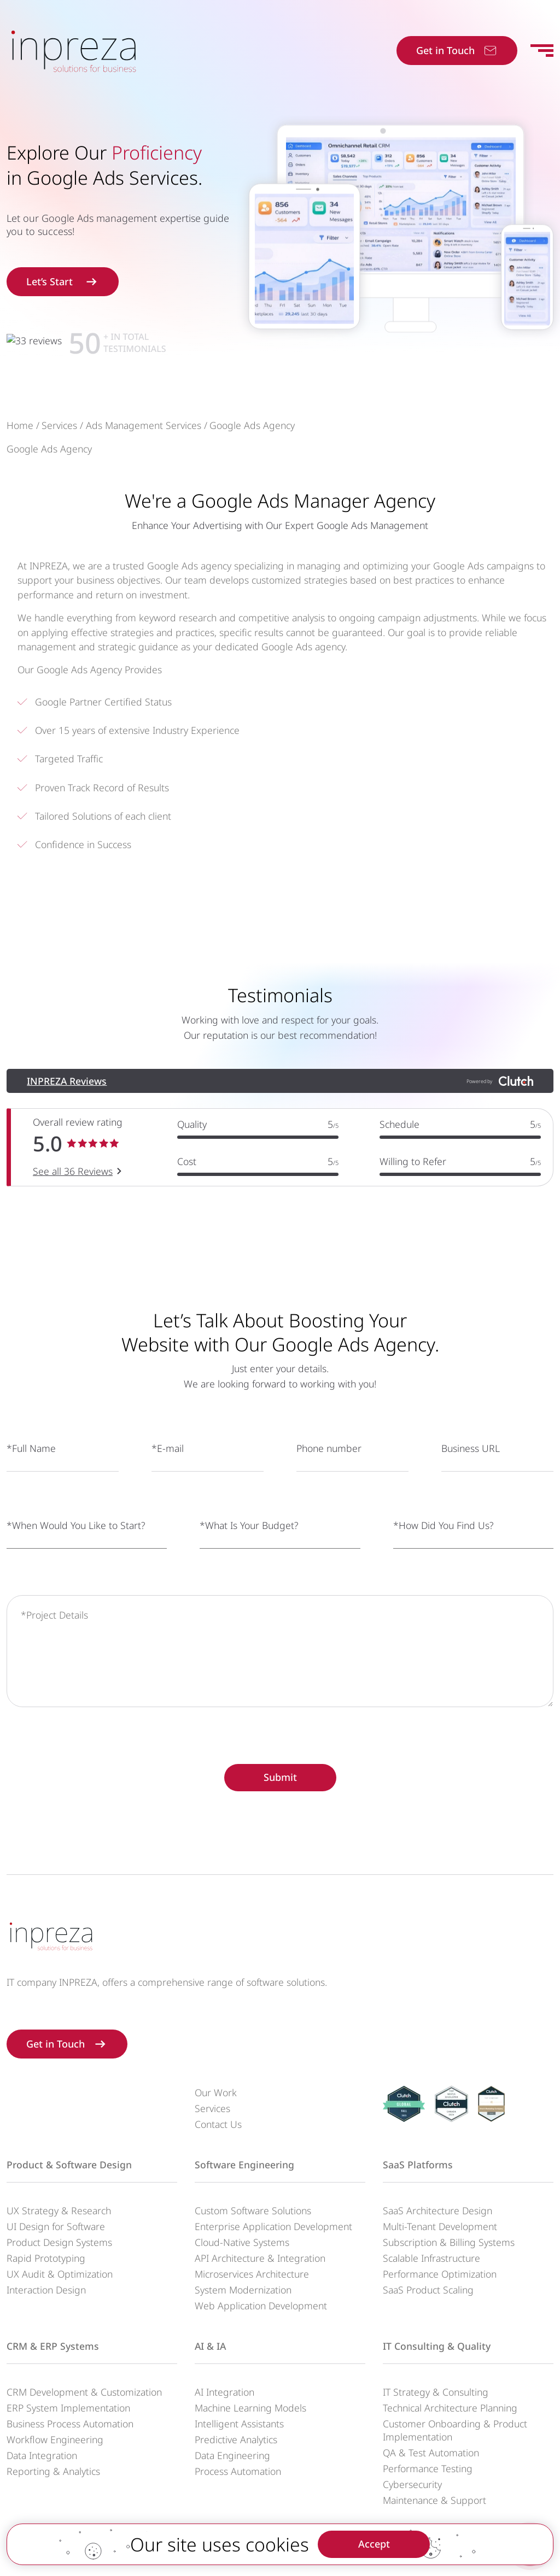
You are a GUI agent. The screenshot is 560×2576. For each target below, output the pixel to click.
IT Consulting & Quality (437, 2345)
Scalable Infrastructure (431, 2258)
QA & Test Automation (431, 2452)
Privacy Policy (334, 2558)
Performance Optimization (440, 2273)
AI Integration (224, 2391)
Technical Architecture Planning (450, 2407)
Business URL (470, 1480)
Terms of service (407, 2558)
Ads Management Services (143, 444)
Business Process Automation (70, 2423)
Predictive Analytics (236, 2439)
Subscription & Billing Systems (449, 2242)
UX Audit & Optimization (60, 2273)
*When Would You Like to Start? (76, 1557)
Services (59, 444)
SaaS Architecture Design (437, 2210)
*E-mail (167, 1480)
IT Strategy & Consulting (435, 2391)
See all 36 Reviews (79, 1218)
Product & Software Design (69, 2164)
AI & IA (210, 2345)
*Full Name (31, 1480)
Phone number (328, 1480)
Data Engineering (232, 2455)
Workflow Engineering (55, 2439)
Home (20, 444)
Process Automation (238, 2471)
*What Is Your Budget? (249, 1557)
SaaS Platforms (418, 2164)
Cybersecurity (412, 2484)
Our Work (216, 2092)
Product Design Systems (59, 2242)
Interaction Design (46, 2289)
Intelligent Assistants (239, 2423)
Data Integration (42, 2455)
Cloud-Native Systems (242, 2242)
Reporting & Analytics (53, 2471)
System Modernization (243, 2289)
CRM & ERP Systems (53, 2345)
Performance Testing (427, 2468)
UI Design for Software (56, 2226)
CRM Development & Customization (84, 2391)
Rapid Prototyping (46, 2258)
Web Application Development (261, 2305)
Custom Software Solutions (253, 2210)
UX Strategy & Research (59, 2210)
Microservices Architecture (252, 2273)
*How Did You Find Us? (443, 1557)
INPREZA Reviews (67, 1113)
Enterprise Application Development (273, 2226)
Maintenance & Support (434, 2500)
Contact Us (218, 2124)
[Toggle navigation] (541, 50)
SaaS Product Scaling (428, 2289)
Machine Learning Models (250, 2407)
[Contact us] (530, 2546)
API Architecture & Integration (260, 2258)
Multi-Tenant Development (440, 2226)
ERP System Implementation (68, 2407)
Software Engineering (244, 2164)
